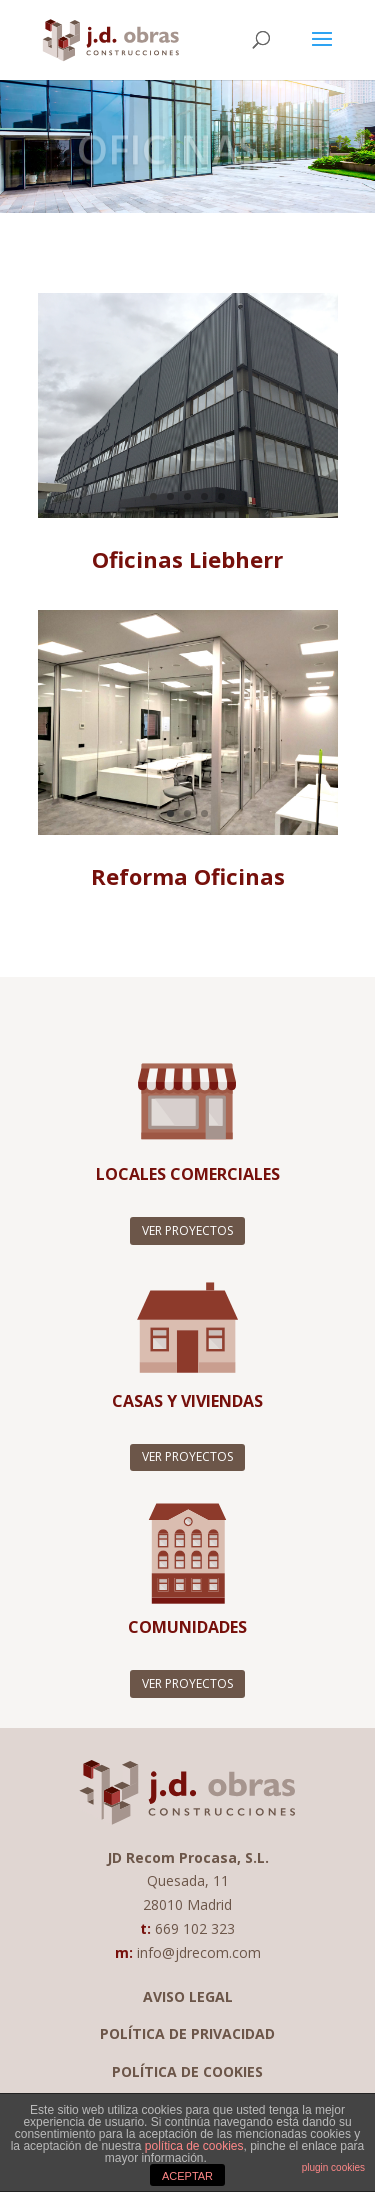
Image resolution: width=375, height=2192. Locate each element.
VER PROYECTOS (187, 1230)
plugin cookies (333, 2167)
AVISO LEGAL (188, 1996)
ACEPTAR (187, 2176)
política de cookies (194, 2146)
